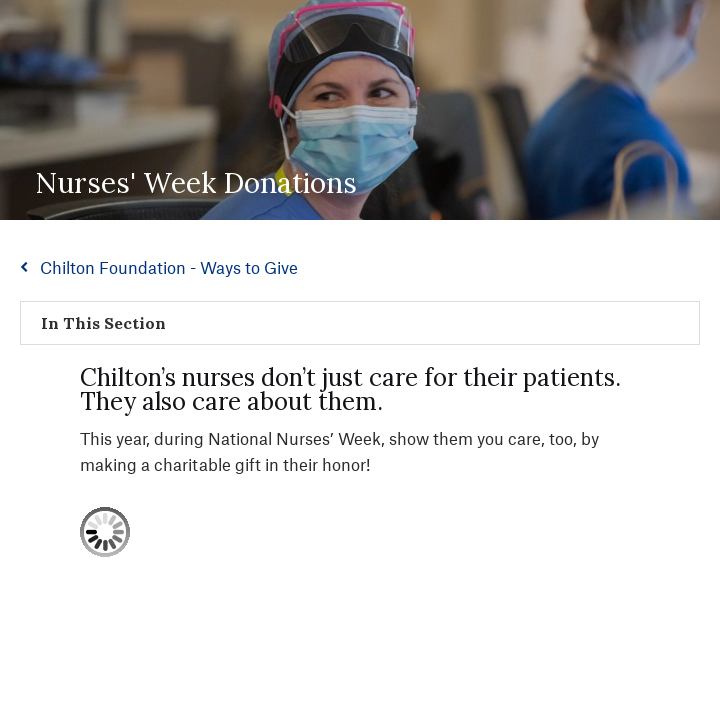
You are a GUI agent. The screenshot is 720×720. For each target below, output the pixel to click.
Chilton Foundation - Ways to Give (169, 267)
